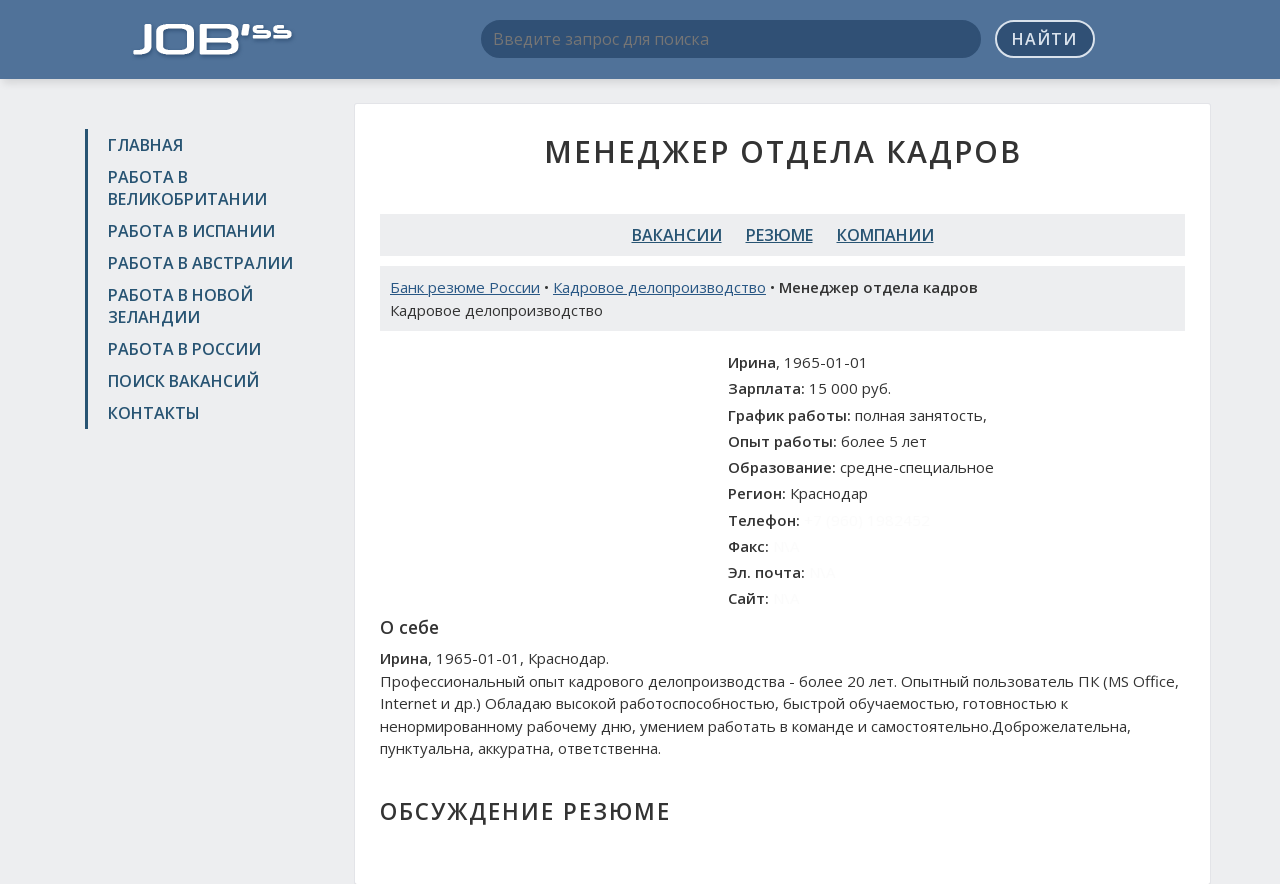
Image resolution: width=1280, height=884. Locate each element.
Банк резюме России (465, 287)
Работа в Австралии (200, 263)
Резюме (779, 235)
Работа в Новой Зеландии (180, 306)
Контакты (154, 413)
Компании (885, 235)
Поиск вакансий (183, 381)
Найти (1044, 39)
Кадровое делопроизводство (659, 287)
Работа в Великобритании (187, 188)
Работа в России (184, 349)
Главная (145, 145)
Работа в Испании (191, 231)
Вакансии (677, 235)
